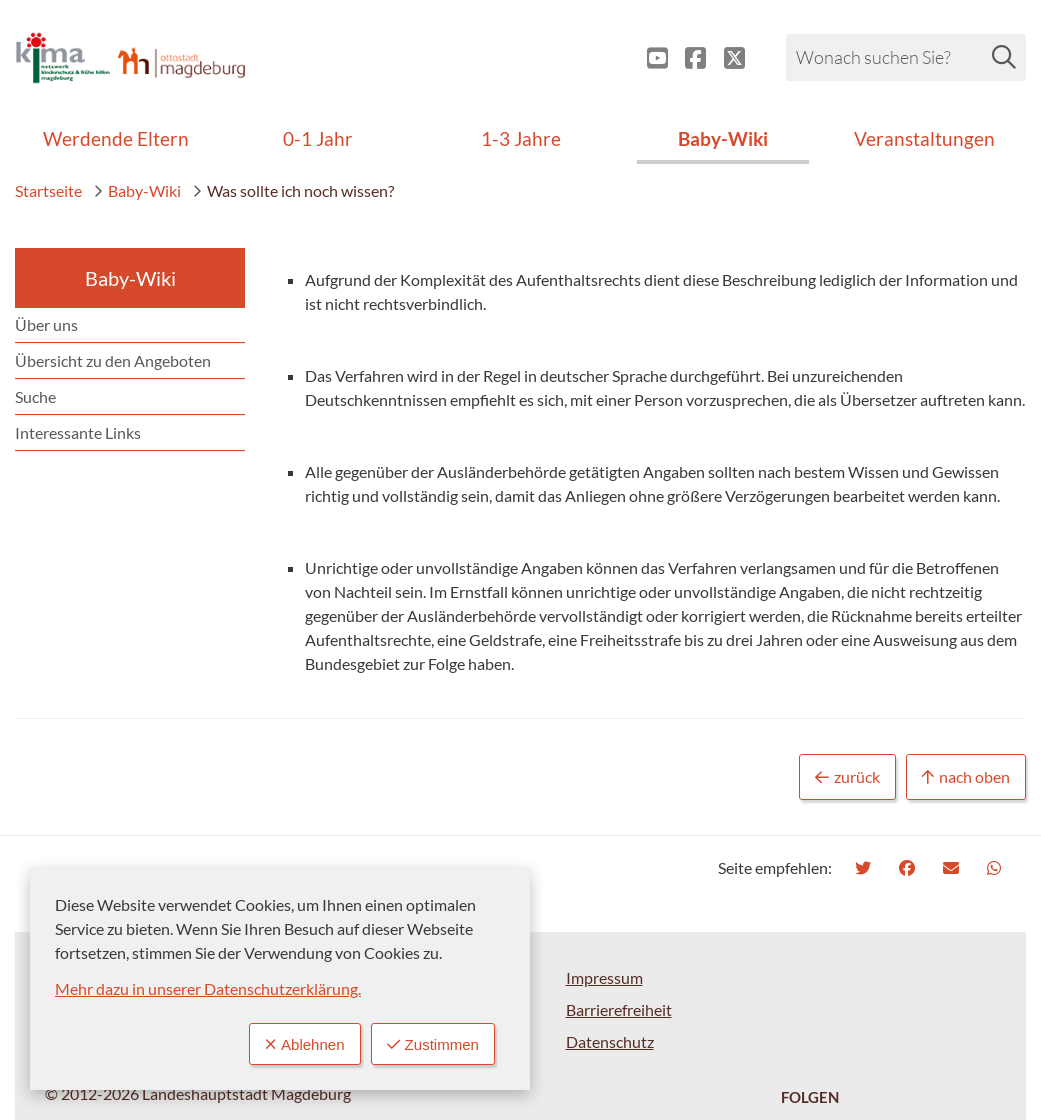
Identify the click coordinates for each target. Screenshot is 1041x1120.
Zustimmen (430, 1043)
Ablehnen (296, 1043)
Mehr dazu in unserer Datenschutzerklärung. (208, 987)
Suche (35, 396)
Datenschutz (610, 1041)
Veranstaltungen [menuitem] (924, 138)
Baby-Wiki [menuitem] (723, 138)
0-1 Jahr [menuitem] (318, 138)
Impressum (604, 977)
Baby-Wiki (137, 190)
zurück (847, 777)
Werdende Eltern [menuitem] (116, 138)
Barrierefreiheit (619, 1009)
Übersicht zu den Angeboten (113, 360)
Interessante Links (78, 432)
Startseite (48, 190)
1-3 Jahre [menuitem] (521, 138)
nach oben (966, 777)
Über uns (46, 324)
